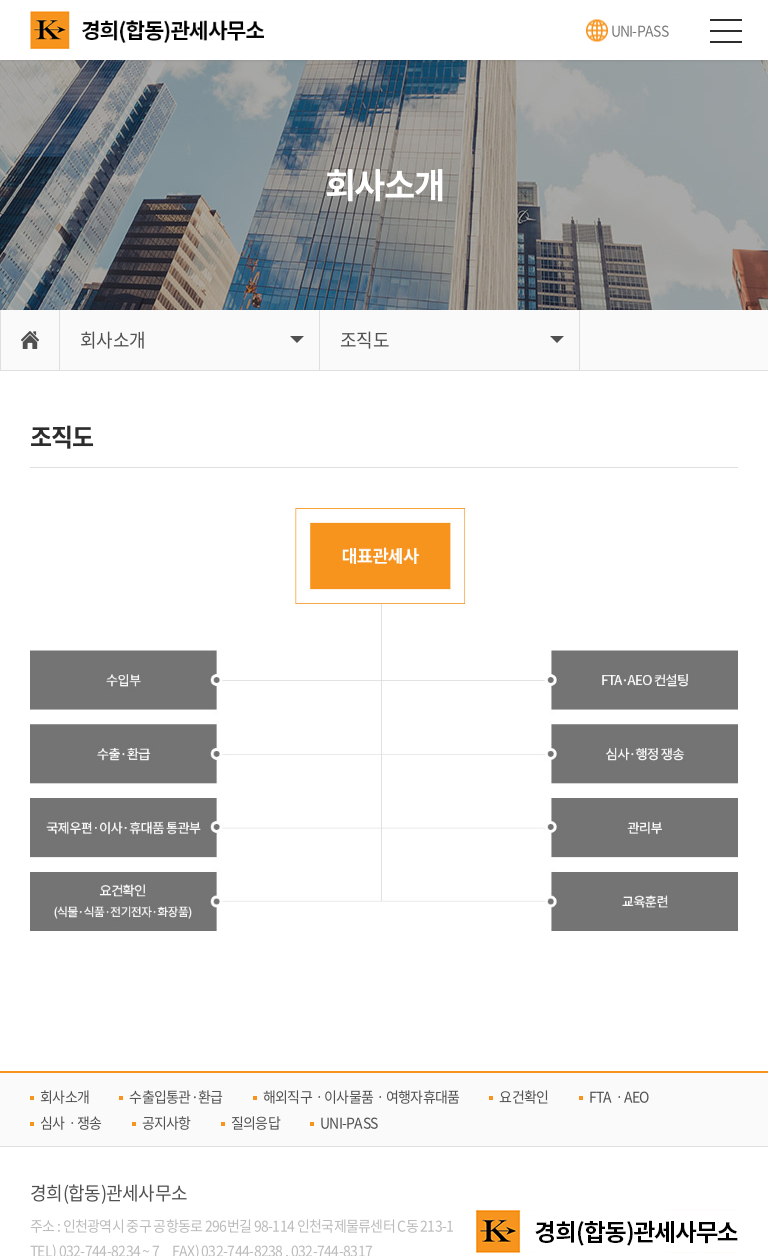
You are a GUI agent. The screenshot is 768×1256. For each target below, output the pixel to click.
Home (30, 340)
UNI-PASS (639, 30)
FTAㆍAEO (619, 1096)
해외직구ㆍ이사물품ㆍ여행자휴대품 (361, 1096)
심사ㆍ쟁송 (71, 1122)
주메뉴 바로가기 (0, 0)
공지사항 (166, 1122)
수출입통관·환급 (175, 1096)
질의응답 (255, 1122)
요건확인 (523, 1096)
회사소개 (112, 339)
